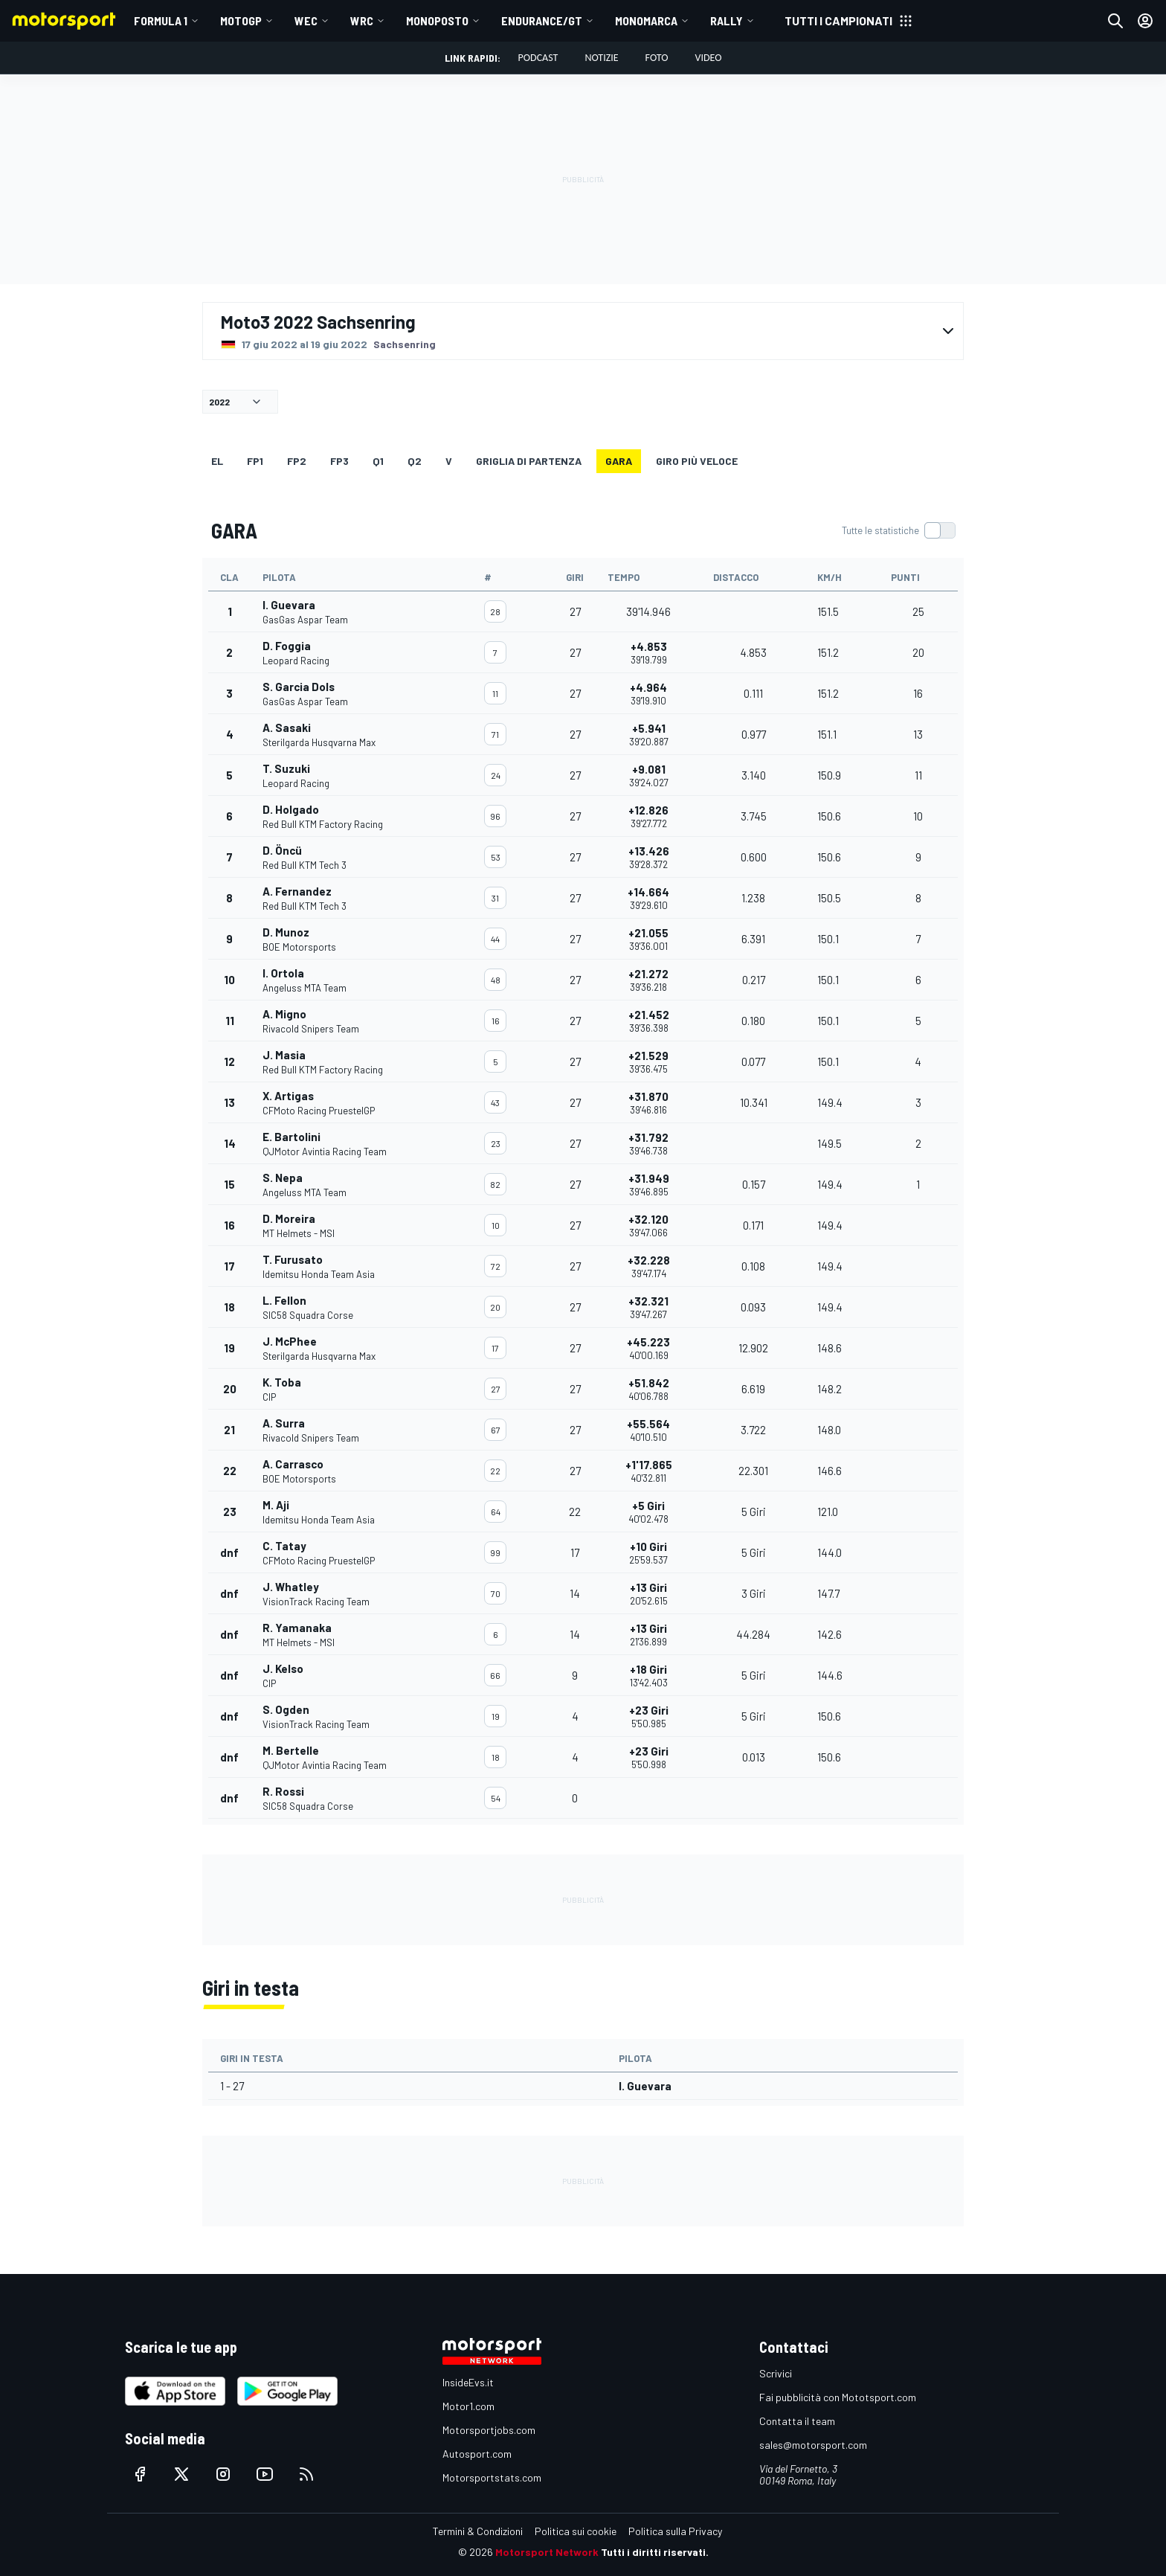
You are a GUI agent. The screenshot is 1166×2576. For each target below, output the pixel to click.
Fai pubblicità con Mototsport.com (837, 2397)
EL (217, 461)
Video (708, 57)
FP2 (296, 461)
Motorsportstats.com (491, 2477)
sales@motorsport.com (813, 2444)
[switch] (898, 530)
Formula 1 (160, 20)
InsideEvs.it (468, 2382)
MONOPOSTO (437, 20)
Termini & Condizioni (478, 2531)
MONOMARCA (646, 20)
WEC (306, 20)
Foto (657, 57)
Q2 (415, 461)
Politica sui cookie (575, 2531)
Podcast (538, 57)
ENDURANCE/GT (541, 20)
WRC (361, 20)
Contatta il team (797, 2421)
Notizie (601, 57)
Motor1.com (468, 2406)
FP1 (255, 461)
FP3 (339, 461)
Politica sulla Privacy (675, 2531)
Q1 (378, 461)
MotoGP (241, 20)
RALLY (726, 20)
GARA (618, 461)
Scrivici (775, 2373)
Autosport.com (477, 2453)
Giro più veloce (697, 461)
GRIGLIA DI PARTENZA (529, 461)
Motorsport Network (547, 2552)
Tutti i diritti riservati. (655, 2552)
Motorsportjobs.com (488, 2430)
